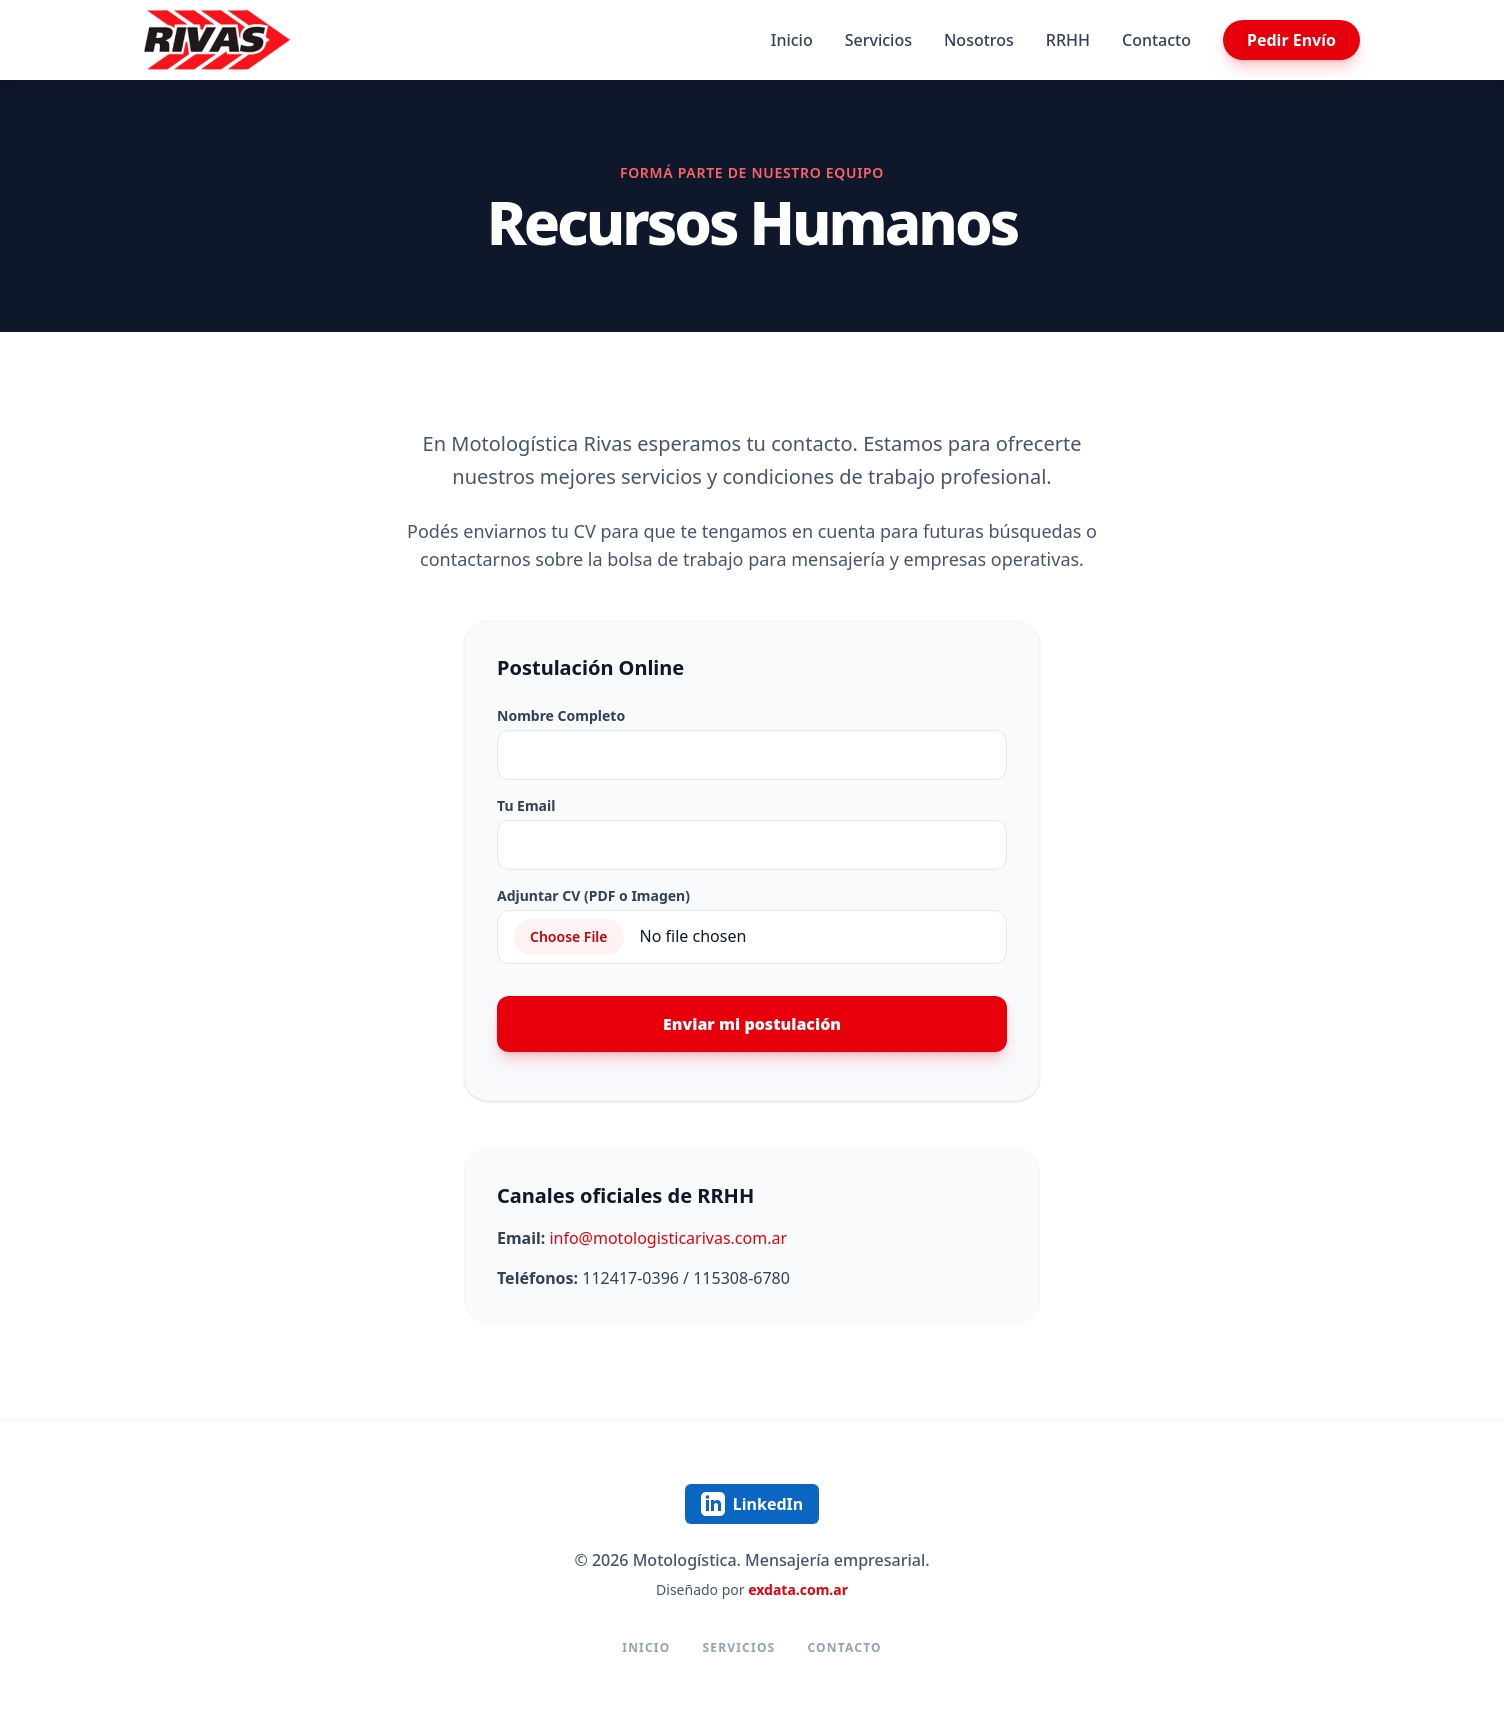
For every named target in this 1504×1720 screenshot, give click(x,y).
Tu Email (526, 805)
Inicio (792, 40)
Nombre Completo (561, 715)
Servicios (878, 40)
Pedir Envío (1291, 40)
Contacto (1156, 40)
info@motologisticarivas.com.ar (668, 1238)
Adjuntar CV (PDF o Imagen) (593, 895)
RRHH (1068, 40)
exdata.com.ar (798, 1589)
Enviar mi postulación (752, 1024)
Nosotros (979, 40)
